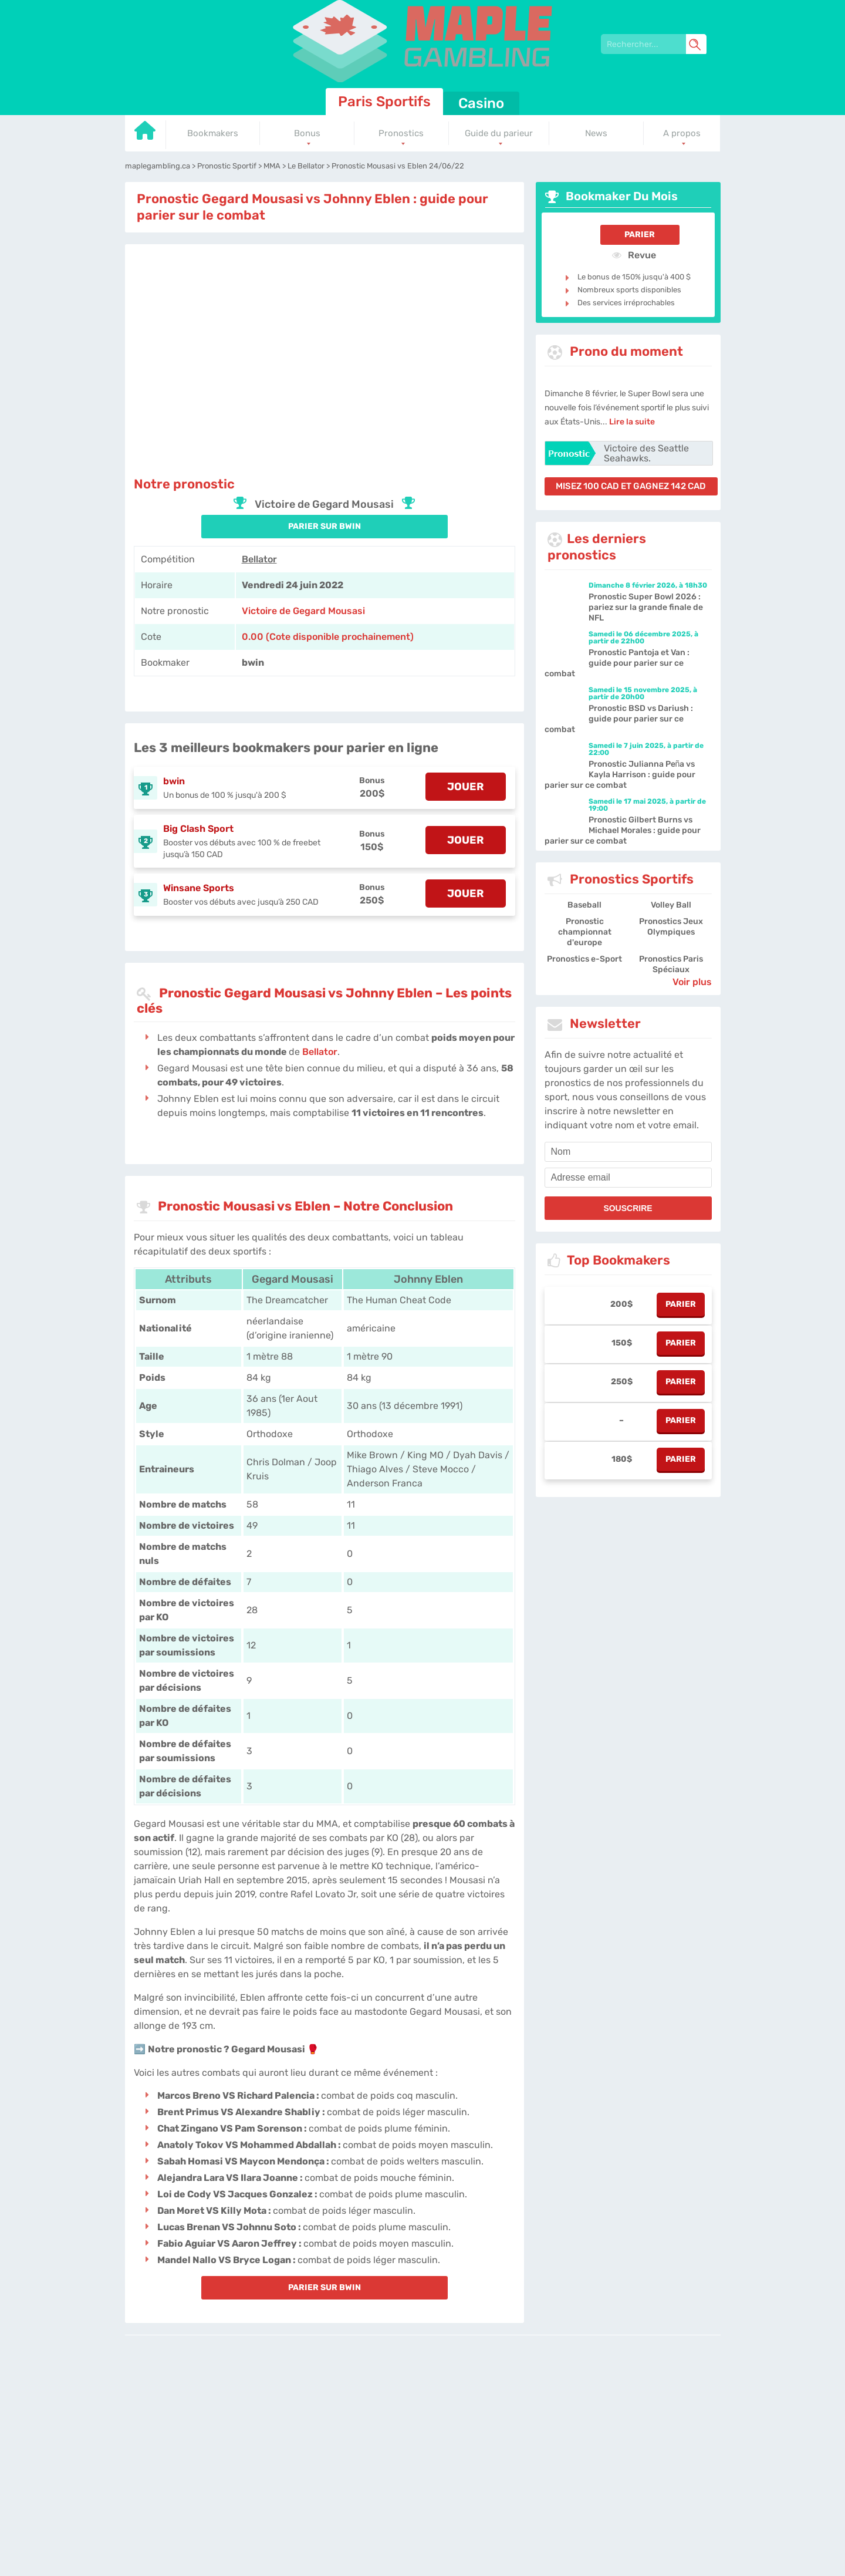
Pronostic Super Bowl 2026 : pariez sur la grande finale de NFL (646, 607)
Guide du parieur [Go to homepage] (499, 133)
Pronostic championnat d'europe (584, 932)
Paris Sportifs (384, 101)
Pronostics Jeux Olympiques (671, 926)
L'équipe (365, 2422)
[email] (628, 1178)
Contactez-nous (503, 2422)
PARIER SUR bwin (324, 526)
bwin (174, 781)
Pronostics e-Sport (584, 959)
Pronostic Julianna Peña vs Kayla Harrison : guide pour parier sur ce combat (620, 774)
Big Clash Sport (198, 828)
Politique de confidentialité (428, 2422)
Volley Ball (671, 905)
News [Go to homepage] (596, 133)
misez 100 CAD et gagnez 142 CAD (631, 486)
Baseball (584, 905)
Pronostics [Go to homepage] (401, 133)
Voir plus (692, 981)
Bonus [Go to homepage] (307, 133)
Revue (634, 254)
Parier (639, 235)
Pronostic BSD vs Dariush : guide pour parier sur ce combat (619, 718)
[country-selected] (417, 2455)
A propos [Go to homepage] (682, 133)
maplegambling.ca (314, 2422)
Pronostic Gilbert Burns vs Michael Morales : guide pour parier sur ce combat (623, 830)
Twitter (567, 2422)
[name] (628, 1152)
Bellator (259, 559)
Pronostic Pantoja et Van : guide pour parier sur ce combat (617, 663)
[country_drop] (432, 2455)
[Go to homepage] (145, 134)
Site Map (597, 2422)
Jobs (543, 2422)
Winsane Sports (198, 887)
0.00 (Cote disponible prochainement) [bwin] (328, 636)
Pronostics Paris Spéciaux (671, 964)
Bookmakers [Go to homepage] (212, 133)
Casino (481, 103)
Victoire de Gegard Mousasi (303, 610)
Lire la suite (632, 422)
